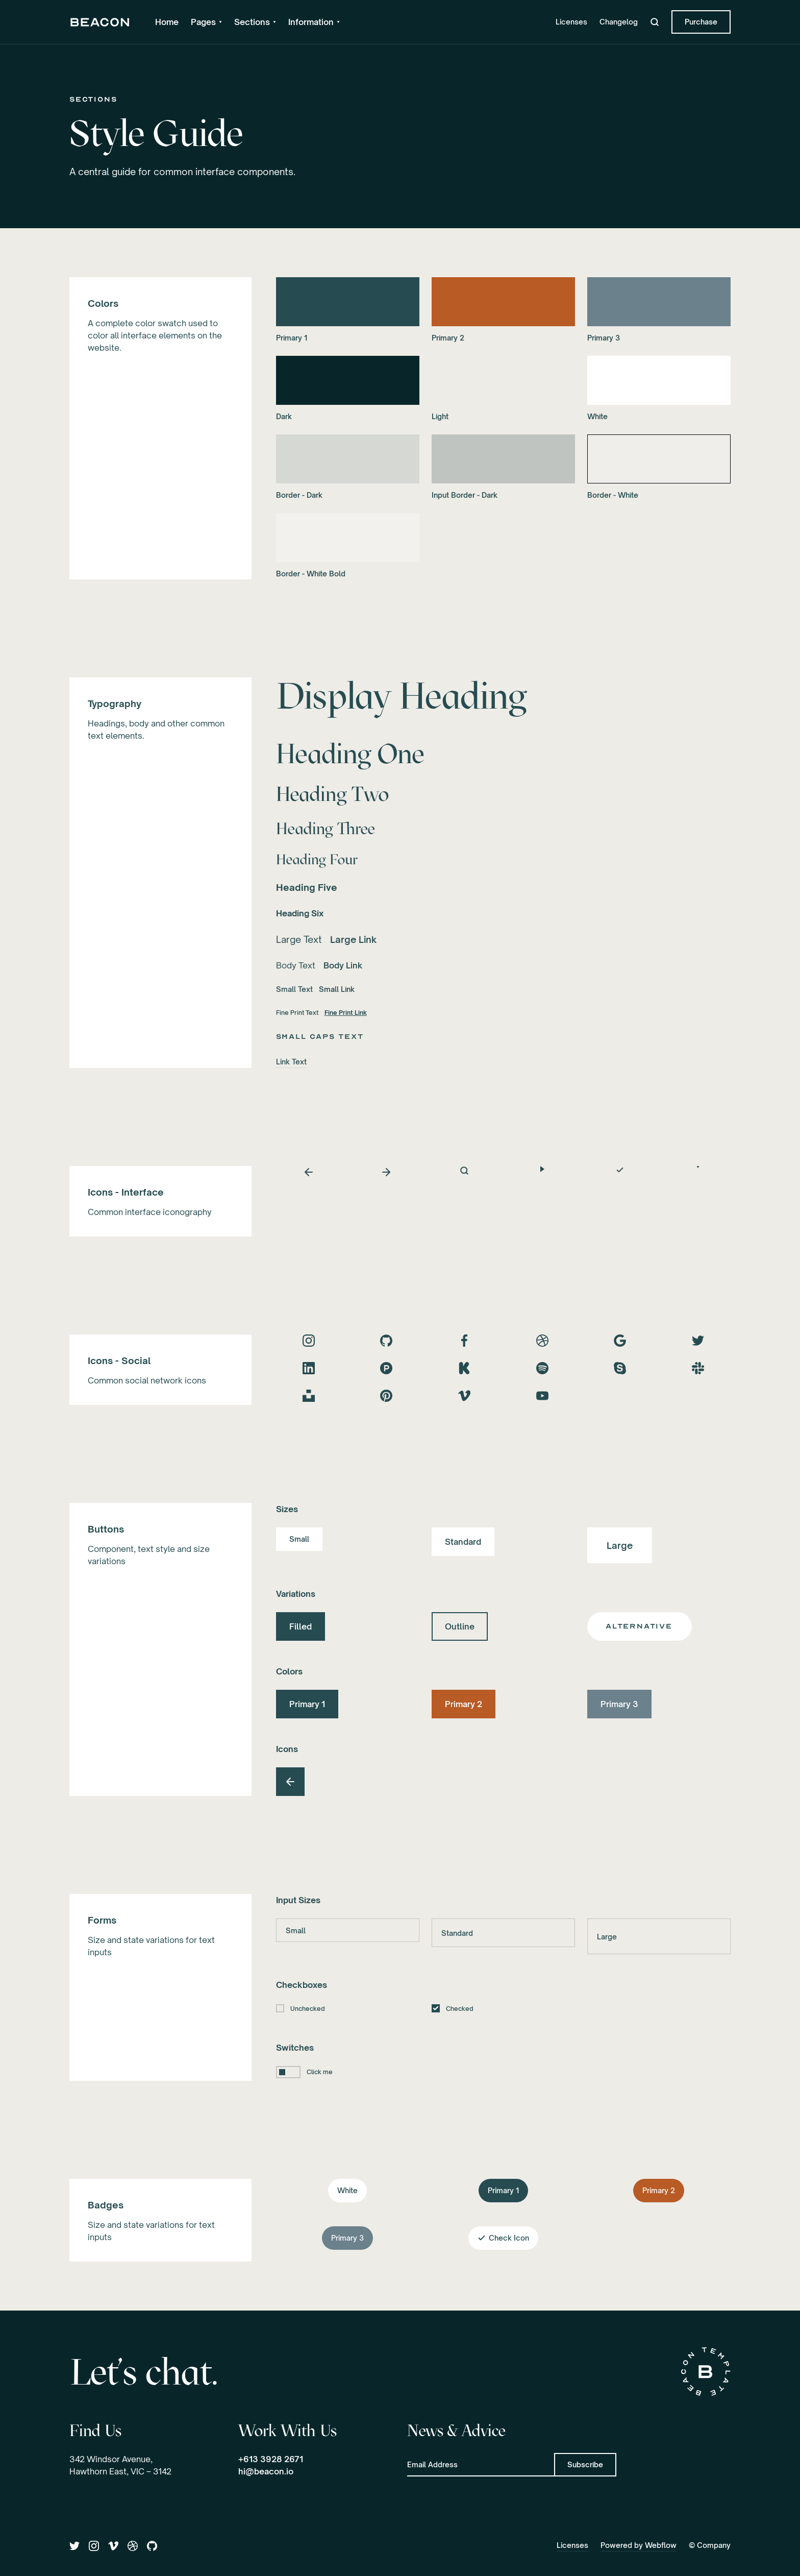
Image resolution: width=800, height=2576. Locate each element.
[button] (206, 22)
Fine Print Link (345, 1012)
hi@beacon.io (265, 2471)
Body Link (342, 965)
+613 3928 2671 (270, 2459)
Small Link (337, 989)
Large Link (353, 939)
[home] (100, 22)
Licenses (571, 21)
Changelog (618, 21)
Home (167, 22)
